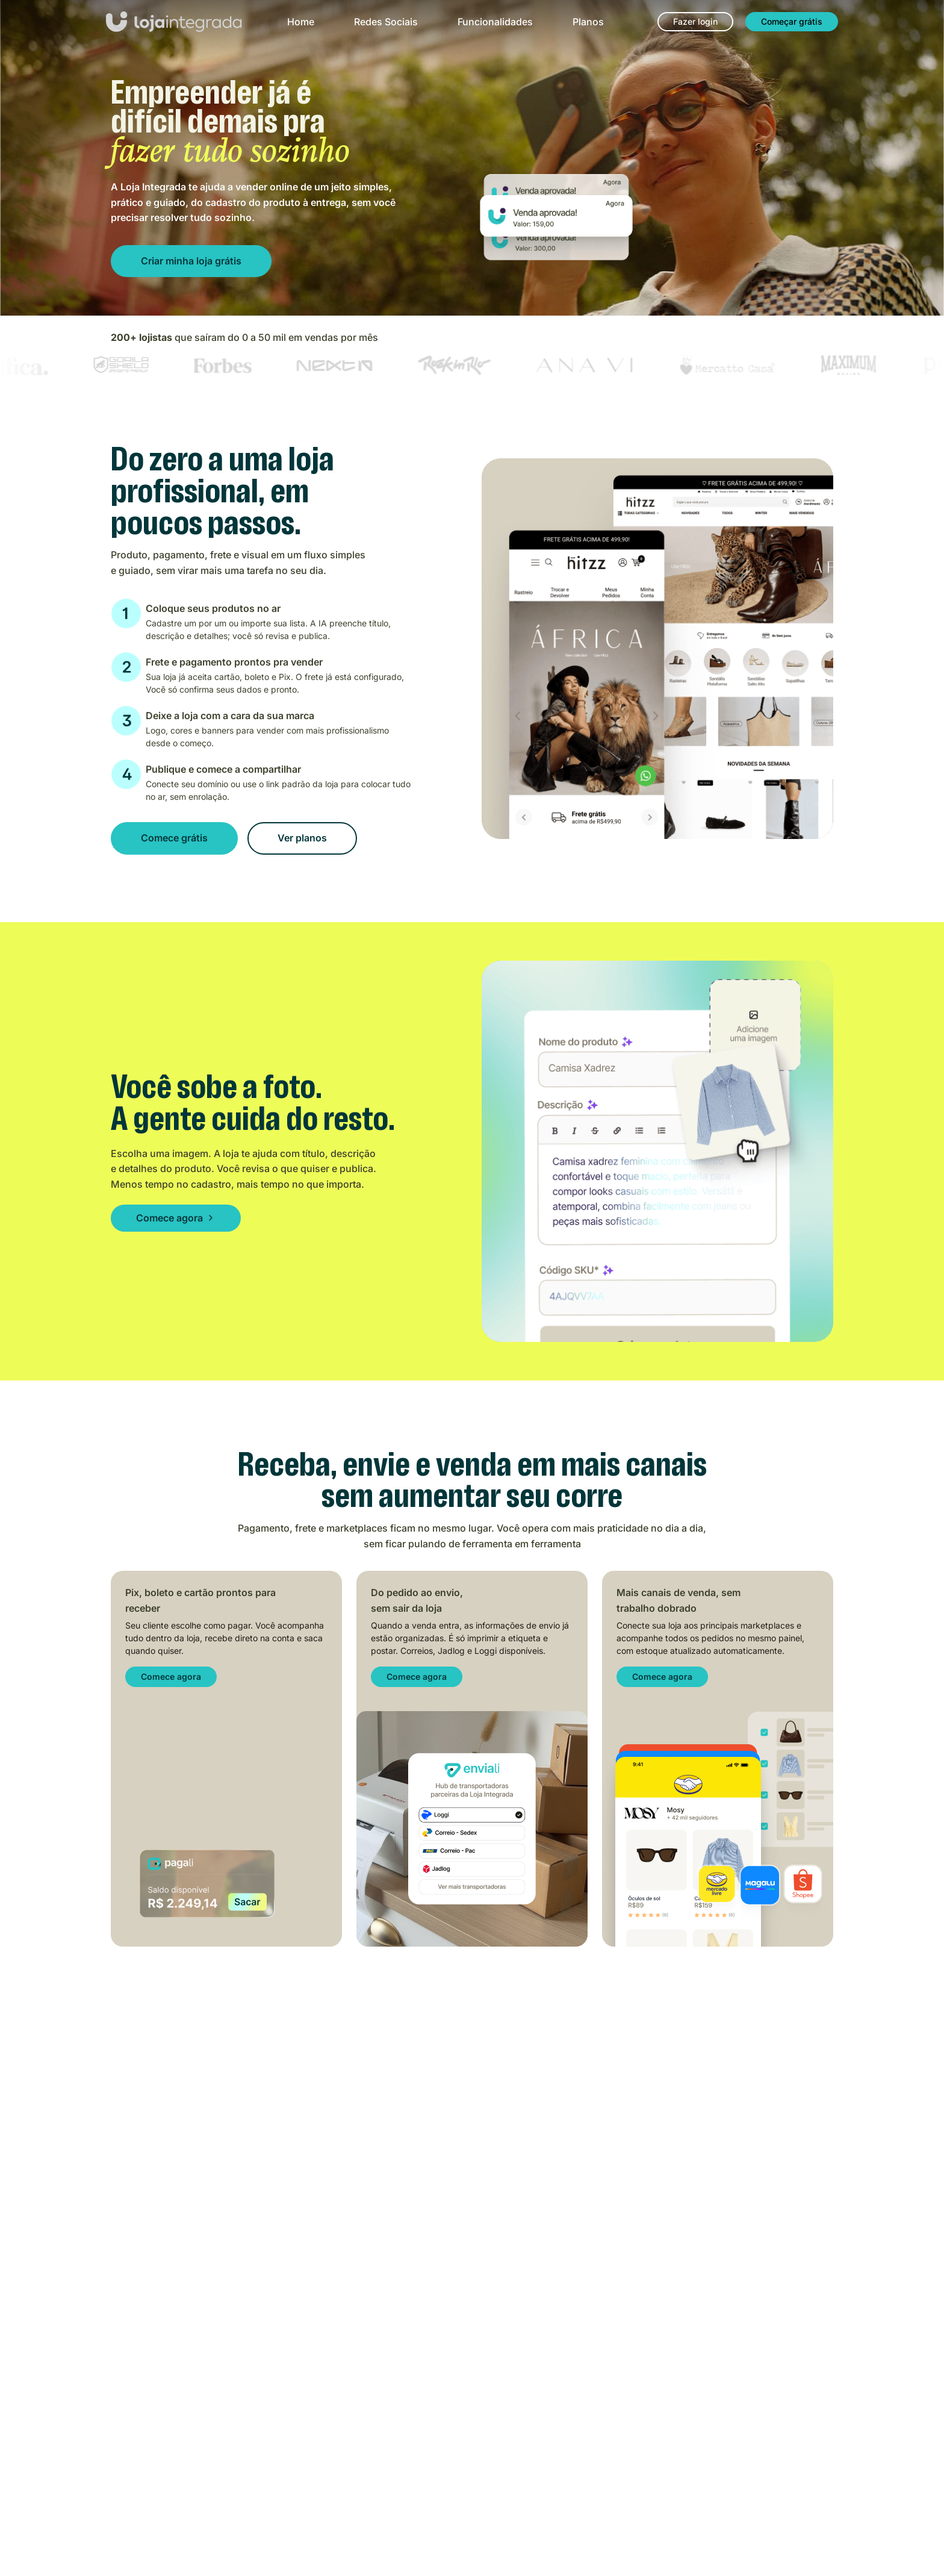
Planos (588, 22)
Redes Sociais (386, 22)
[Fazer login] (695, 21)
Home (300, 22)
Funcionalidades (495, 22)
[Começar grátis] (791, 21)
